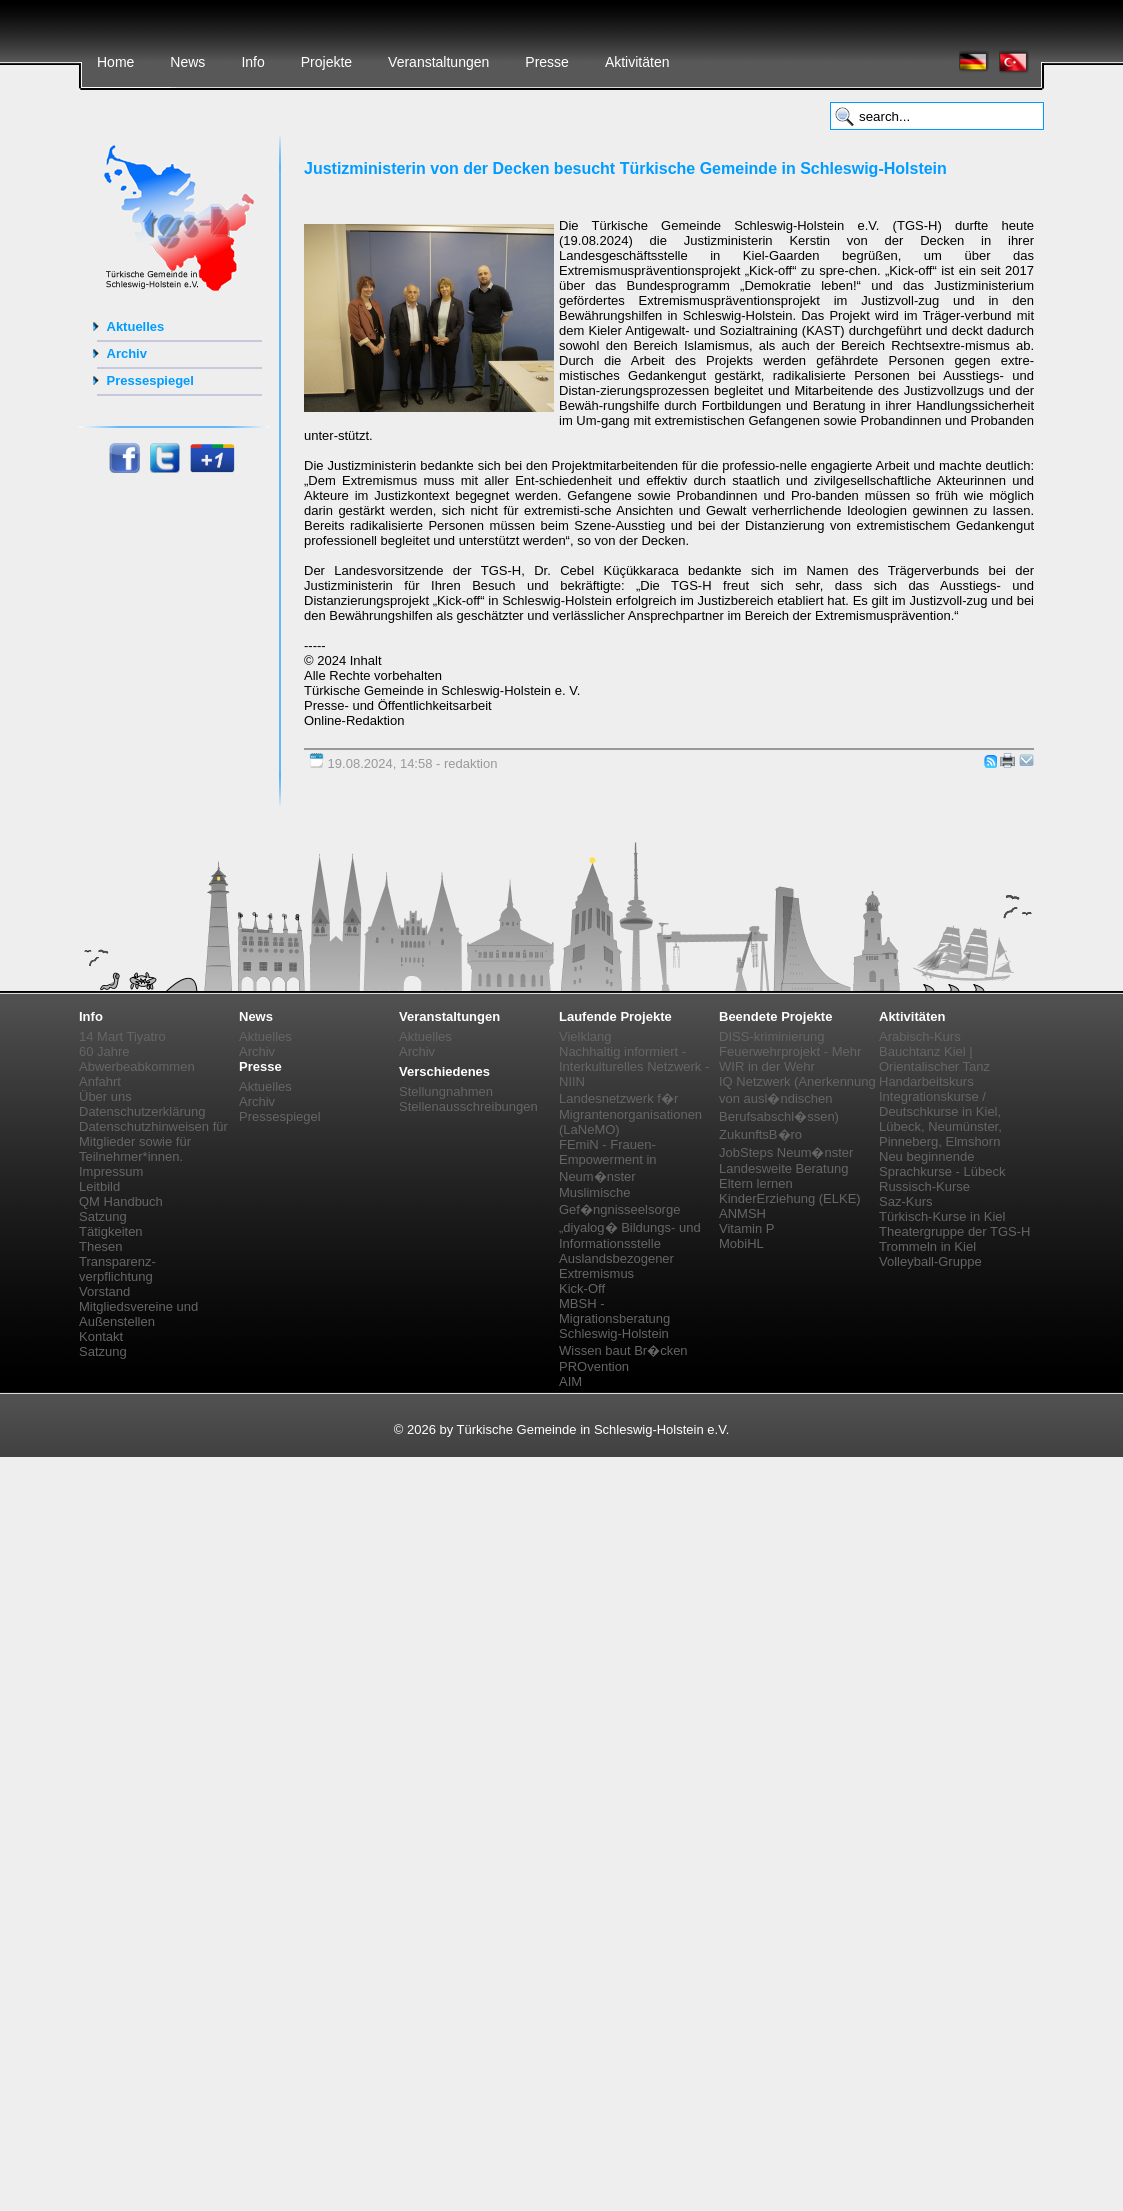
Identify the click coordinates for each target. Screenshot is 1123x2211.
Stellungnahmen (446, 1091)
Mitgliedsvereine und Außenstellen (138, 1314)
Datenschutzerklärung (142, 1111)
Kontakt (101, 1336)
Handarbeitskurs (926, 1081)
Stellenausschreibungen (468, 1106)
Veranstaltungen (438, 62)
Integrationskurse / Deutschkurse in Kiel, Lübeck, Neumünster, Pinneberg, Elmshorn (940, 1119)
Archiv (127, 353)
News (187, 62)
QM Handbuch (121, 1201)
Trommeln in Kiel (927, 1246)
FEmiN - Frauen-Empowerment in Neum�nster (608, 1160)
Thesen (100, 1246)
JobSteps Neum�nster (786, 1152)
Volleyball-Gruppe (930, 1261)
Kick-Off (582, 1288)
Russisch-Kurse (924, 1186)
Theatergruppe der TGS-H (955, 1231)
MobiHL (741, 1243)
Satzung (103, 1216)
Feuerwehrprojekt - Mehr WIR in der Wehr (790, 1059)
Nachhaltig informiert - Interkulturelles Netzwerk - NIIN (634, 1066)
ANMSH (742, 1213)
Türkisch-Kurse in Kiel (942, 1216)
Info (252, 62)
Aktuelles (136, 326)
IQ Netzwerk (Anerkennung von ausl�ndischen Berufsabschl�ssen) (797, 1099)
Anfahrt (100, 1081)
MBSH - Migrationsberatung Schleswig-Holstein (614, 1318)
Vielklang (585, 1036)
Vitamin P (746, 1228)
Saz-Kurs (905, 1201)
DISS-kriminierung (771, 1036)
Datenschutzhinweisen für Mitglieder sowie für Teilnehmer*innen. (153, 1141)
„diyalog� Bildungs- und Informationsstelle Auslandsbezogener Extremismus (630, 1250)
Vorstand (104, 1291)
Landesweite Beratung (783, 1168)
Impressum (111, 1171)
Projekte (326, 62)
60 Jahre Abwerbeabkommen (137, 1059)
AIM (570, 1381)
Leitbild (99, 1186)
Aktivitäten (637, 62)
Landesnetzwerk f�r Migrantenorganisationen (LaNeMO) (630, 1114)
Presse (547, 62)
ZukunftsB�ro (760, 1134)
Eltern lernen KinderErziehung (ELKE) (790, 1191)
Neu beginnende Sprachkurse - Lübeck (942, 1164)
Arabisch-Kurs (920, 1036)
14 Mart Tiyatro (122, 1036)
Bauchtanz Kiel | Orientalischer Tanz (934, 1059)
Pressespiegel (150, 380)
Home (115, 62)
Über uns (105, 1096)
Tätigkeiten (111, 1231)
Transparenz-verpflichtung (117, 1269)
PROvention (594, 1366)
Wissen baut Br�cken (623, 1350)
